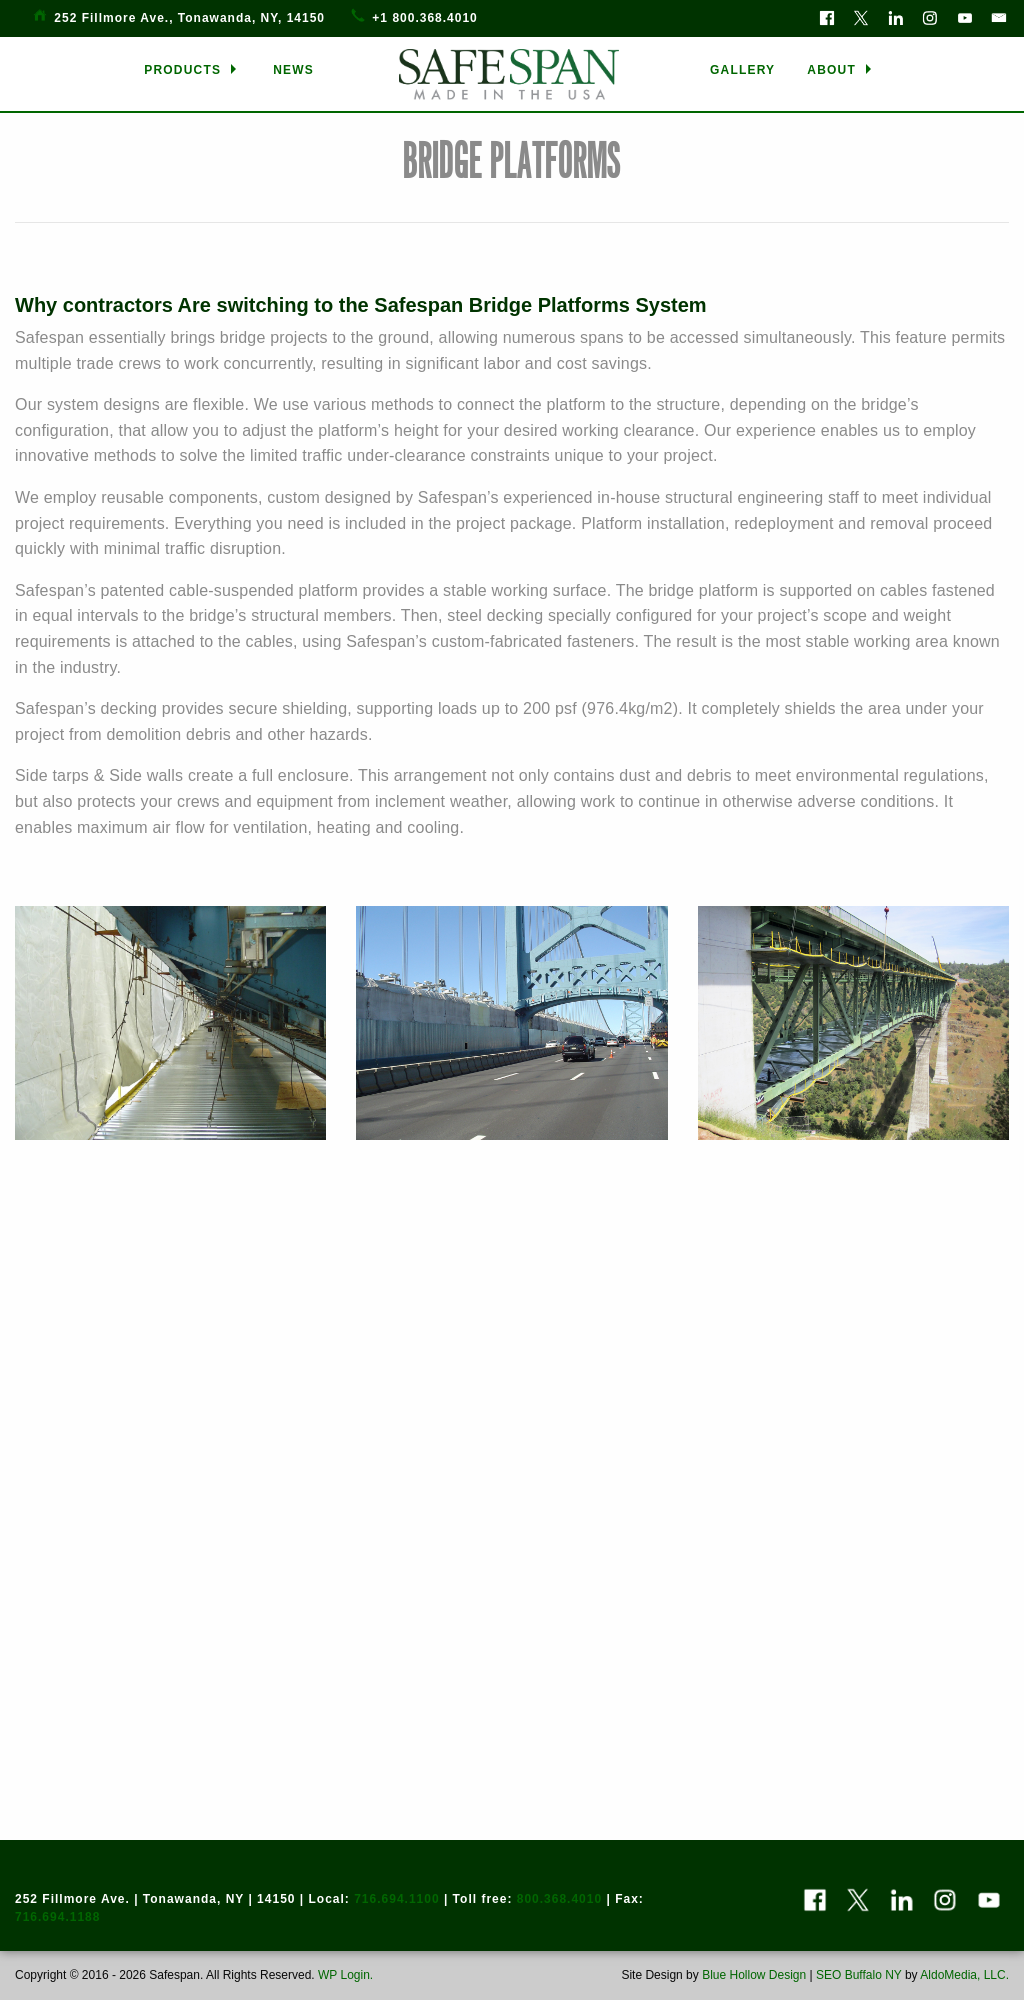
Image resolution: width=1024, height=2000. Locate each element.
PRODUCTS (182, 70)
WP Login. (344, 1975)
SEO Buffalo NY (859, 1975)
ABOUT (831, 70)
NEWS (293, 70)
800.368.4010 (559, 1899)
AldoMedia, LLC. (964, 1975)
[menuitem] (192, 70)
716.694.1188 (57, 1917)
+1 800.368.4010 (424, 18)
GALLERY (742, 70)
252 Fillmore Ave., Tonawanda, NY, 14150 (189, 18)
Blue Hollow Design (754, 1975)
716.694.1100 (396, 1899)
